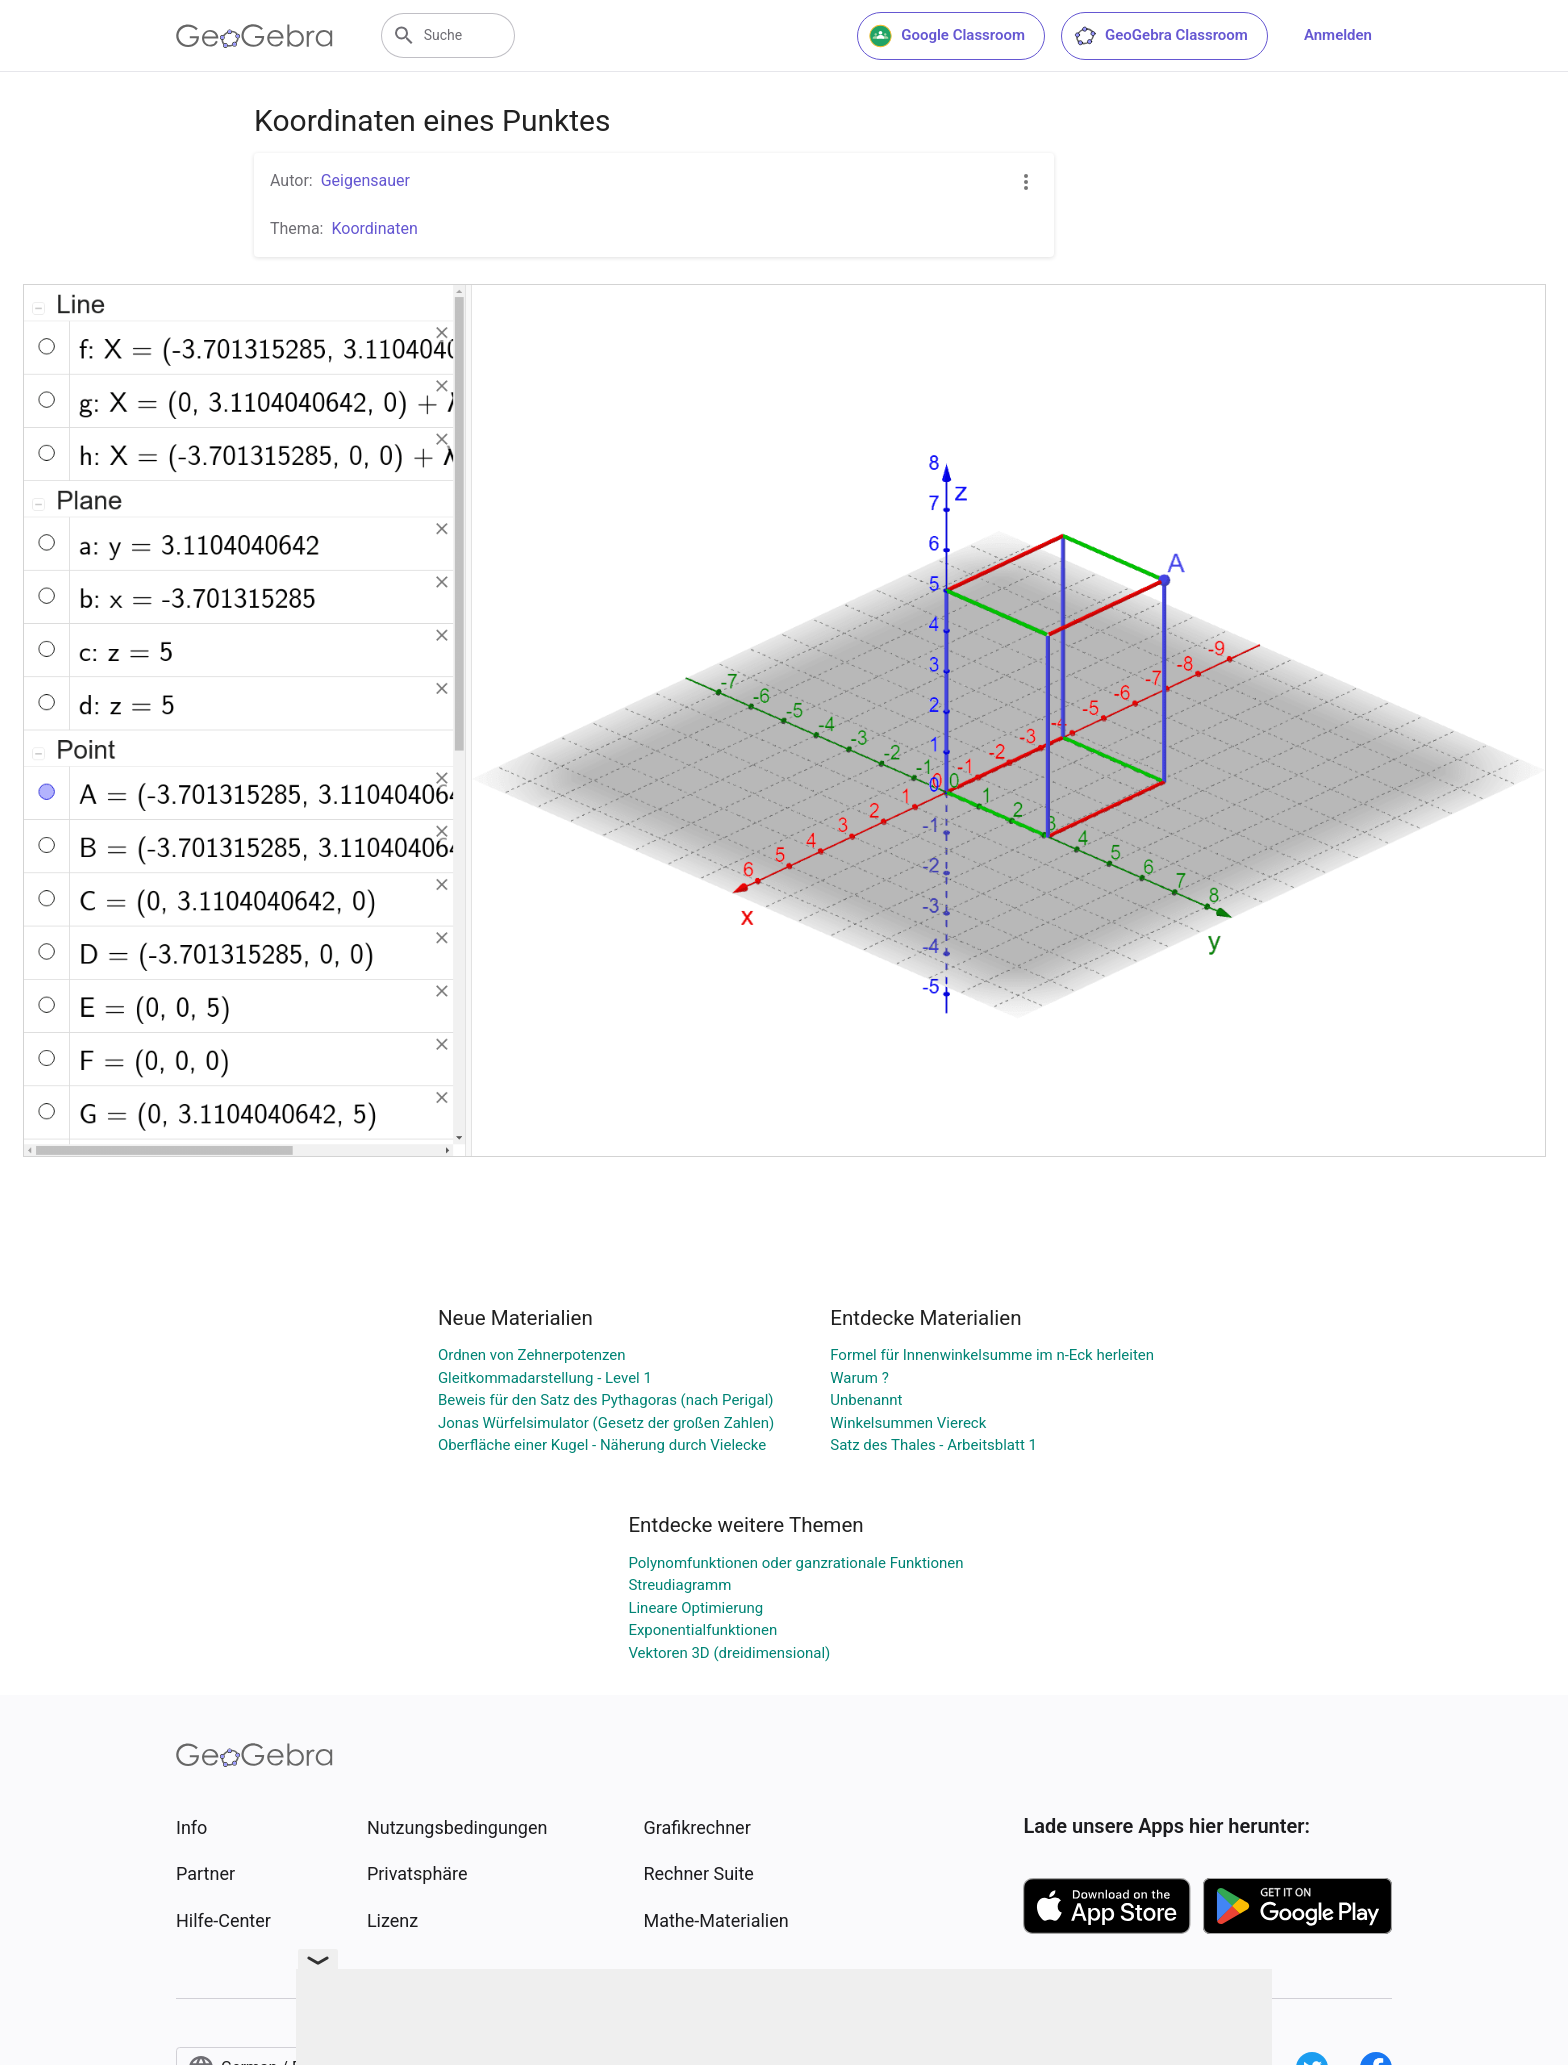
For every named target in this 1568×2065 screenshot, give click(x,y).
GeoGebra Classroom (1160, 36)
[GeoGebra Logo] (254, 36)
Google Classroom (947, 36)
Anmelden (1338, 35)
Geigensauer (365, 180)
